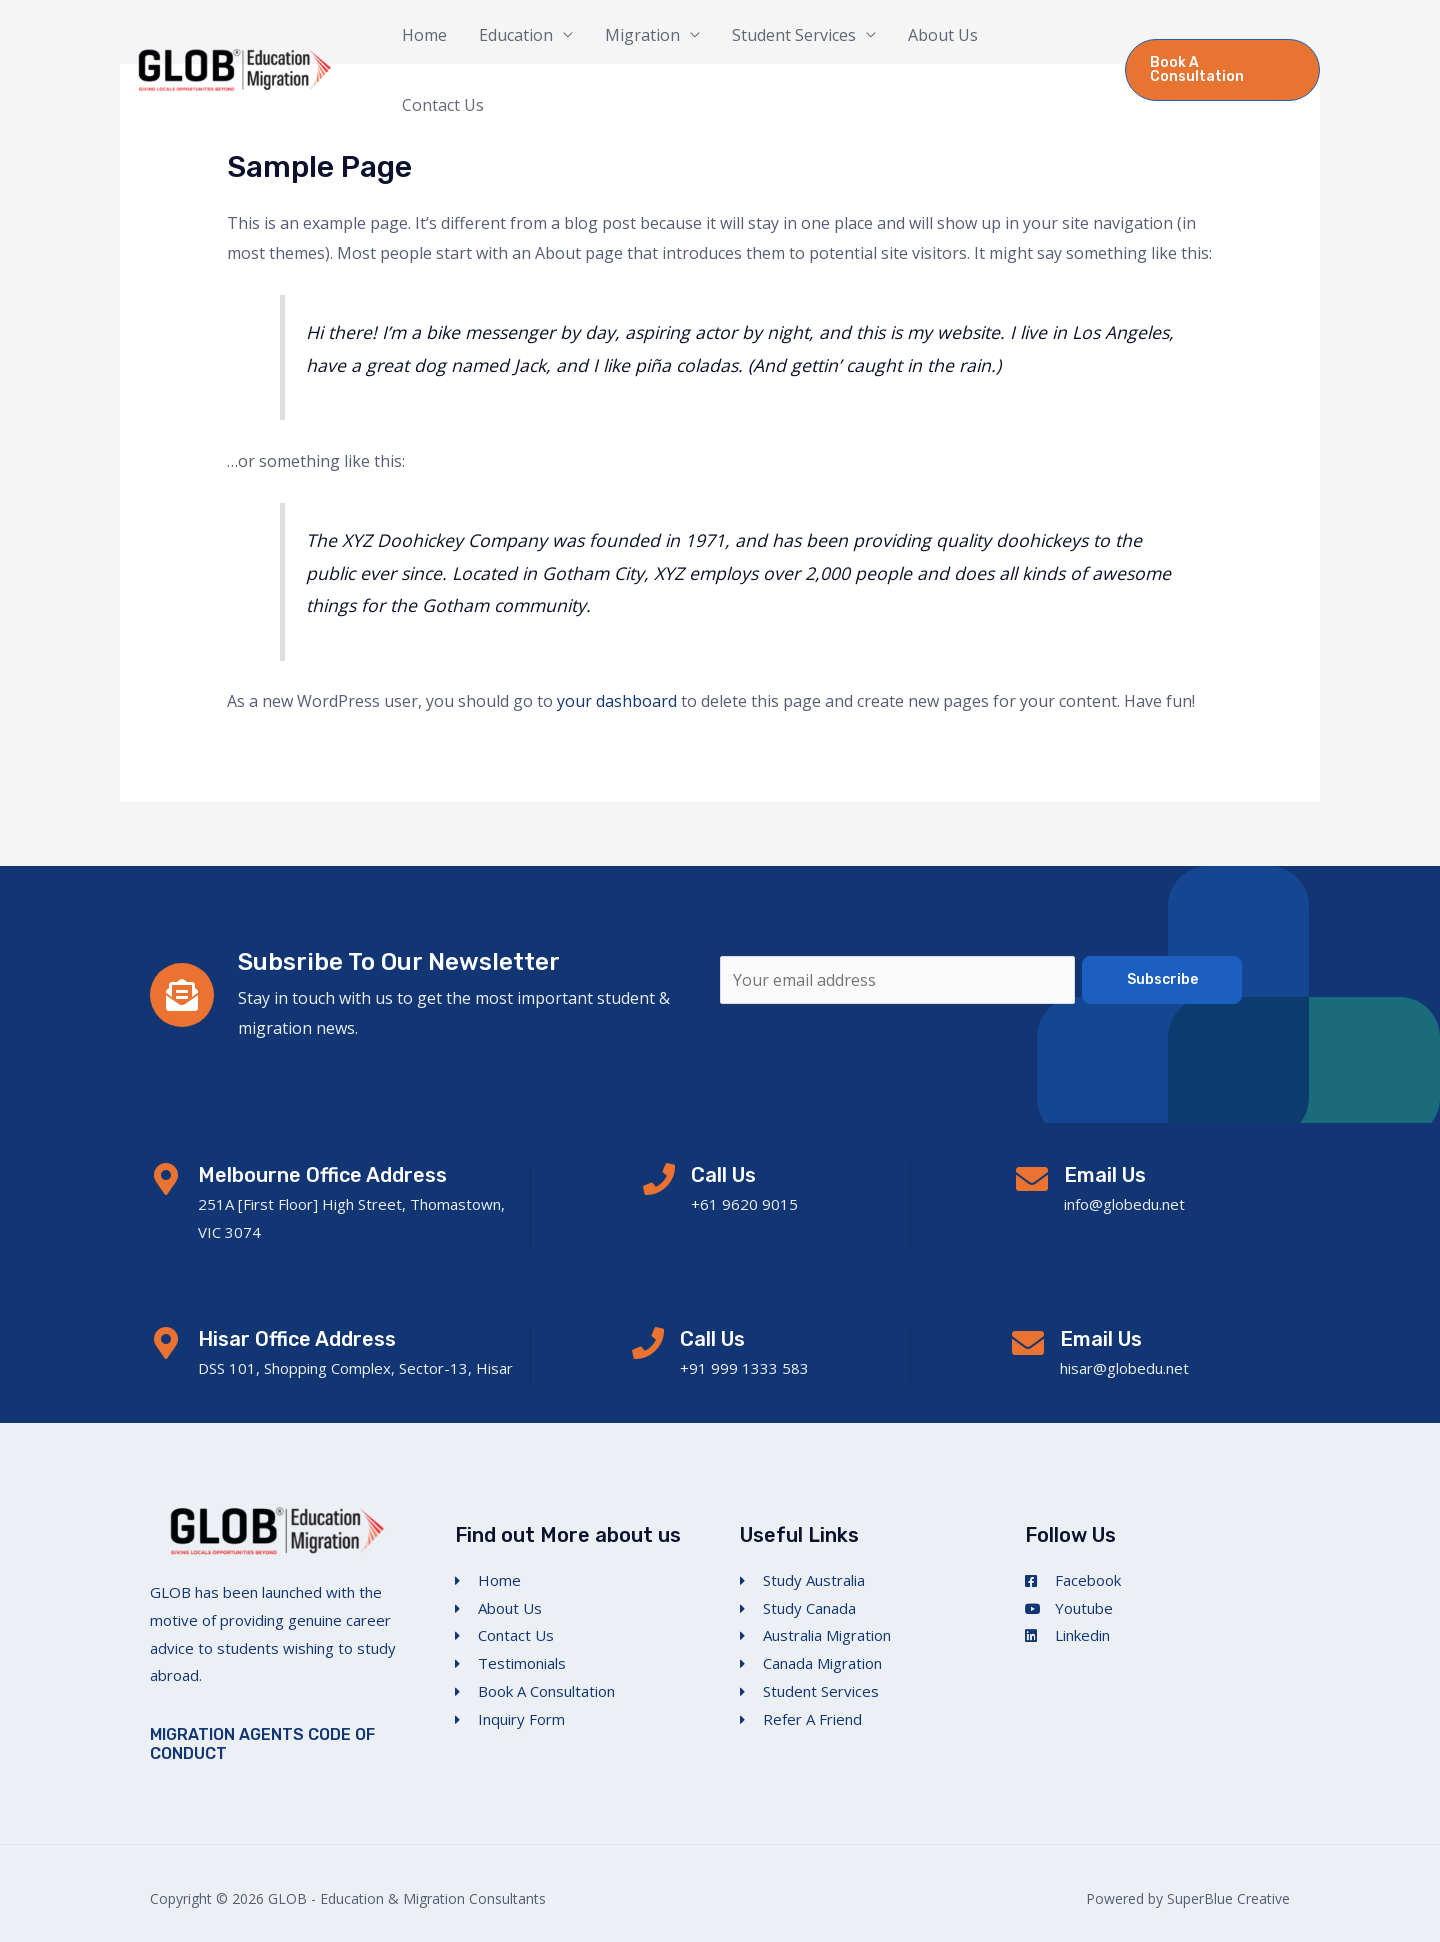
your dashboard (617, 701)
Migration (642, 35)
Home (424, 35)
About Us (943, 35)
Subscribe (1162, 979)
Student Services (794, 35)
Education (516, 35)
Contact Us (443, 105)
